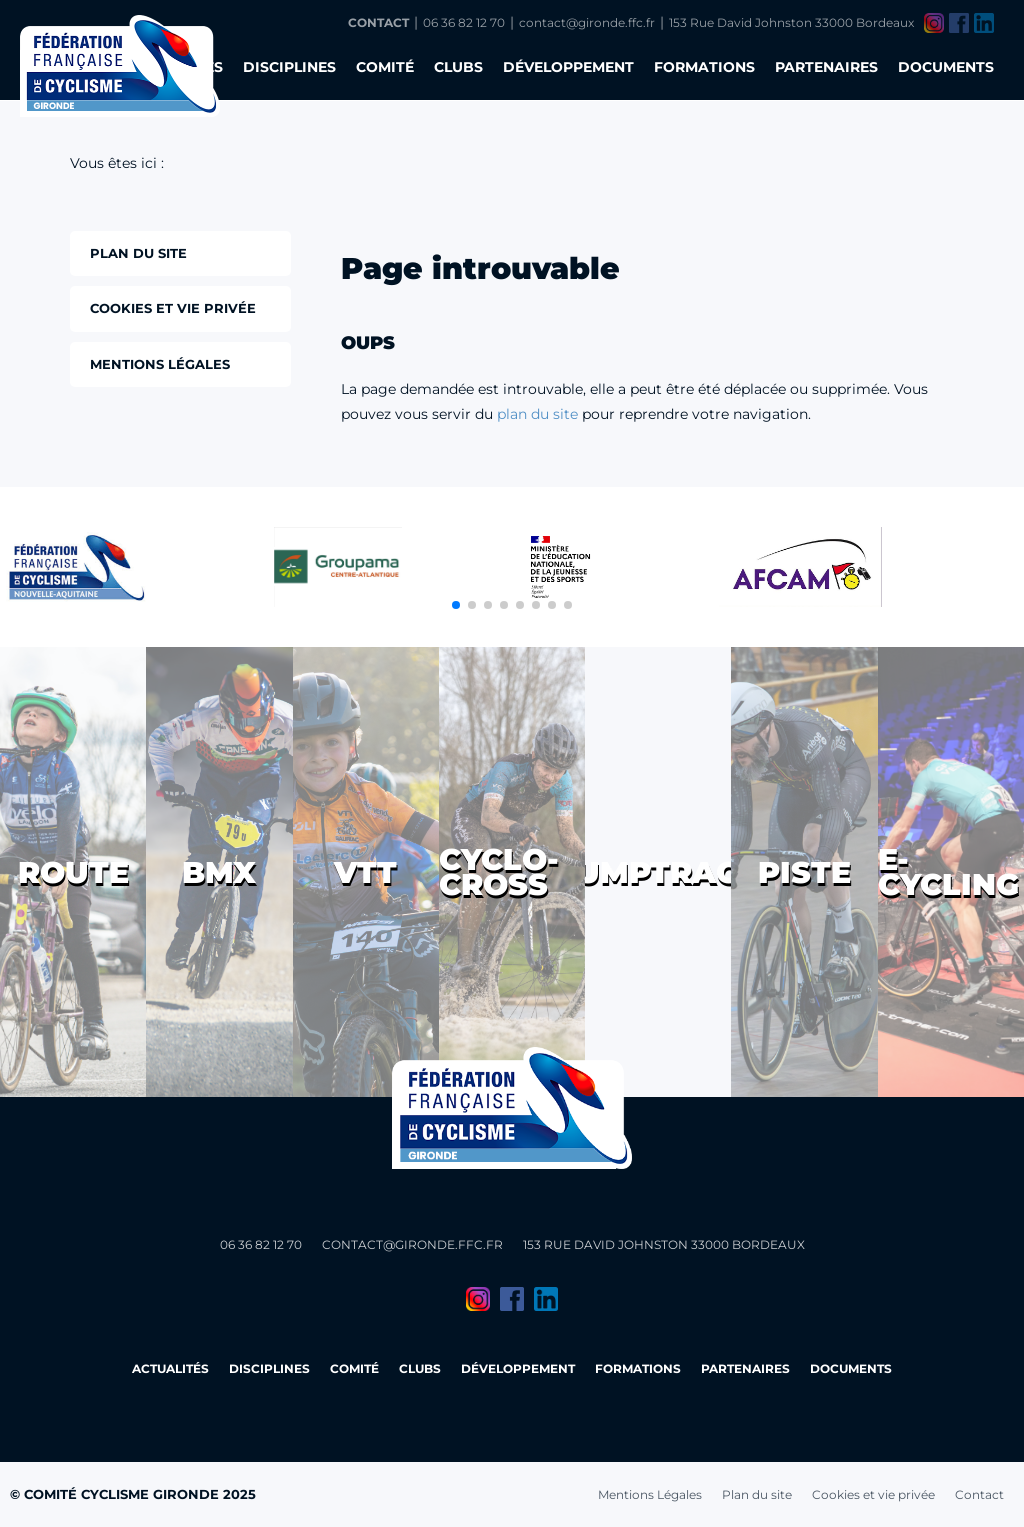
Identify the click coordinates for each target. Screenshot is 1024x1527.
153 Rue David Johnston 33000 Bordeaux (791, 22)
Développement (568, 67)
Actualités (170, 1368)
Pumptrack (658, 872)
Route (73, 872)
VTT (365, 872)
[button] (456, 605)
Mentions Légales (650, 1494)
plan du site (537, 414)
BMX (219, 872)
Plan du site (757, 1494)
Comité (385, 67)
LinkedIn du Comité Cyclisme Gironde (984, 23)
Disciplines (289, 67)
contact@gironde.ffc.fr (587, 22)
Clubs (458, 67)
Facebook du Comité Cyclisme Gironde (959, 23)
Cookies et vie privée (873, 1494)
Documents (946, 67)
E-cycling (948, 872)
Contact (378, 22)
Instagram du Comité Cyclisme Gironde (934, 23)
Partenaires (826, 67)
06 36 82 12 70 (464, 22)
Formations (704, 67)
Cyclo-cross (499, 872)
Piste (804, 872)
